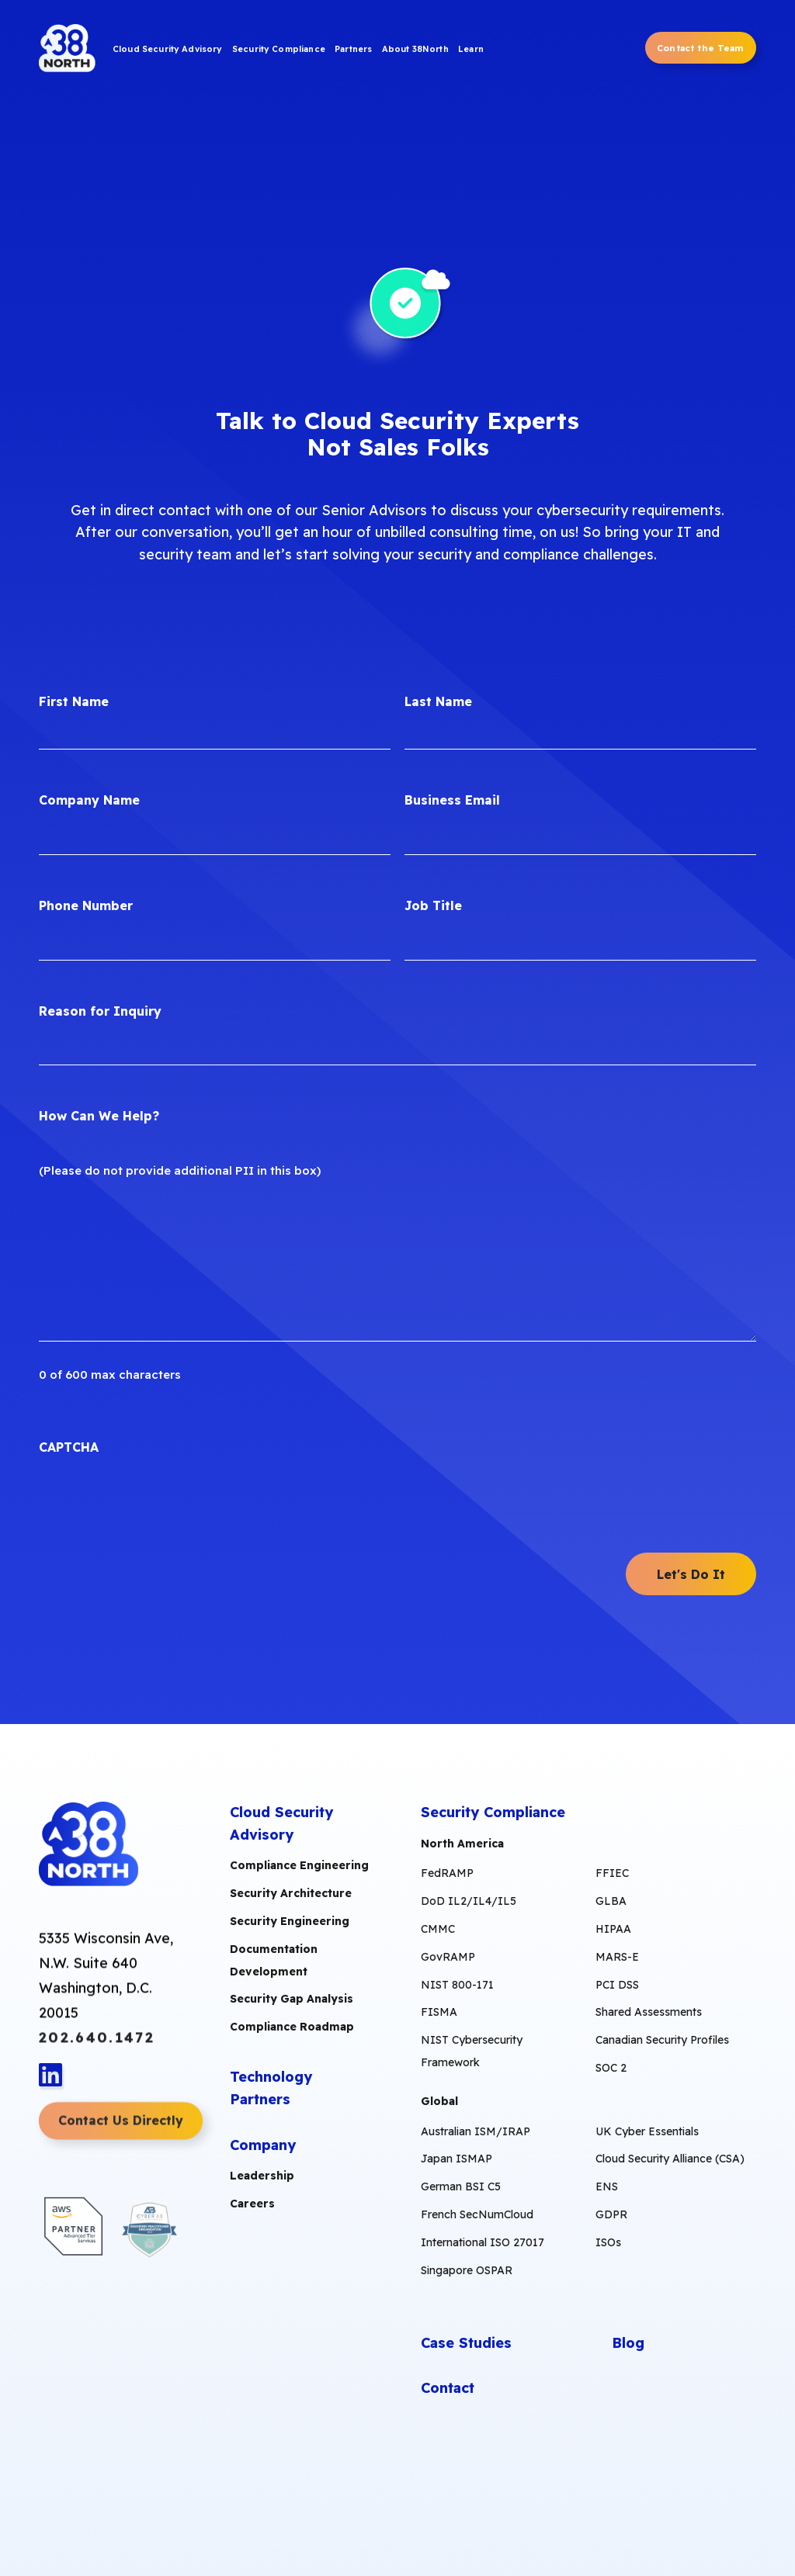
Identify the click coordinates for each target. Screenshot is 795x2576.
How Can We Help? (99, 1116)
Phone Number (86, 905)
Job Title (433, 905)
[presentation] (157, 1505)
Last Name (438, 701)
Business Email (452, 800)
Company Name (89, 800)
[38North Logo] (69, 50)
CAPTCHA (69, 1447)
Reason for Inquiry (100, 1011)
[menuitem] (167, 51)
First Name (74, 701)
